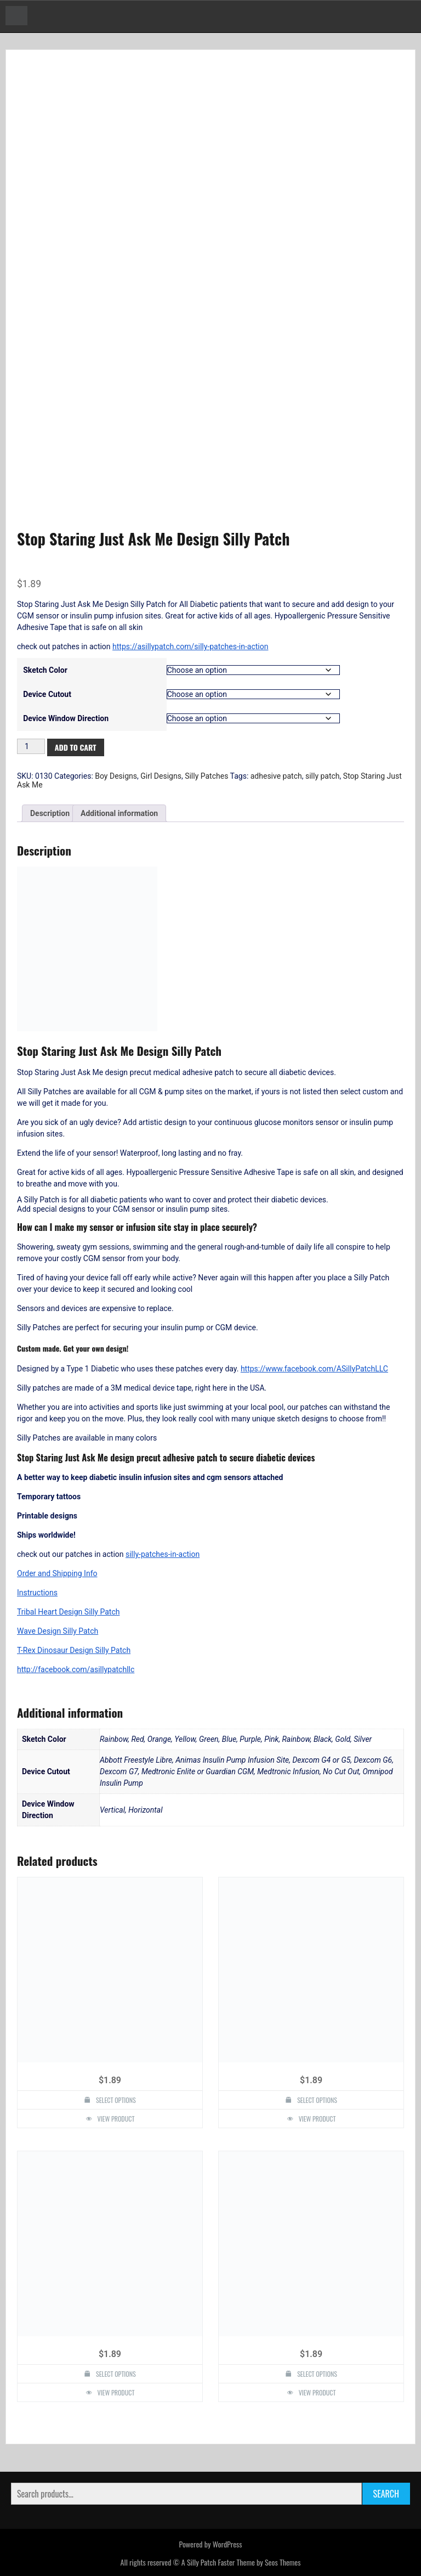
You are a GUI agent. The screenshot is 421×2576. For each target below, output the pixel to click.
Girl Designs (160, 776)
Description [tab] (50, 813)
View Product (116, 2118)
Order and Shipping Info (57, 1573)
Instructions (37, 1592)
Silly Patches (206, 776)
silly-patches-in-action (163, 1554)
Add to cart (75, 747)
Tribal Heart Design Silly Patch (68, 1611)
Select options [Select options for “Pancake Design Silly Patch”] (317, 2373)
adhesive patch (276, 776)
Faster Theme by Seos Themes (259, 2562)
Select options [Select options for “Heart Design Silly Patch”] (116, 2100)
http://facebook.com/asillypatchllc (75, 1669)
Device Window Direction (66, 718)
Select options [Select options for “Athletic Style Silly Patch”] (116, 2373)
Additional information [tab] (119, 813)
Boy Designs (116, 776)
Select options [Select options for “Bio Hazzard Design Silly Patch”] (317, 2100)
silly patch (322, 776)
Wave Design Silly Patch (57, 1631)
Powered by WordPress (210, 2544)
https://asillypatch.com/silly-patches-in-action (190, 646)
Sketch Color (45, 670)
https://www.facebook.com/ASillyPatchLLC (314, 1368)
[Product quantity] (31, 746)
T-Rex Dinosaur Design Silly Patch (73, 1650)
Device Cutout (47, 694)
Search (386, 2493)
